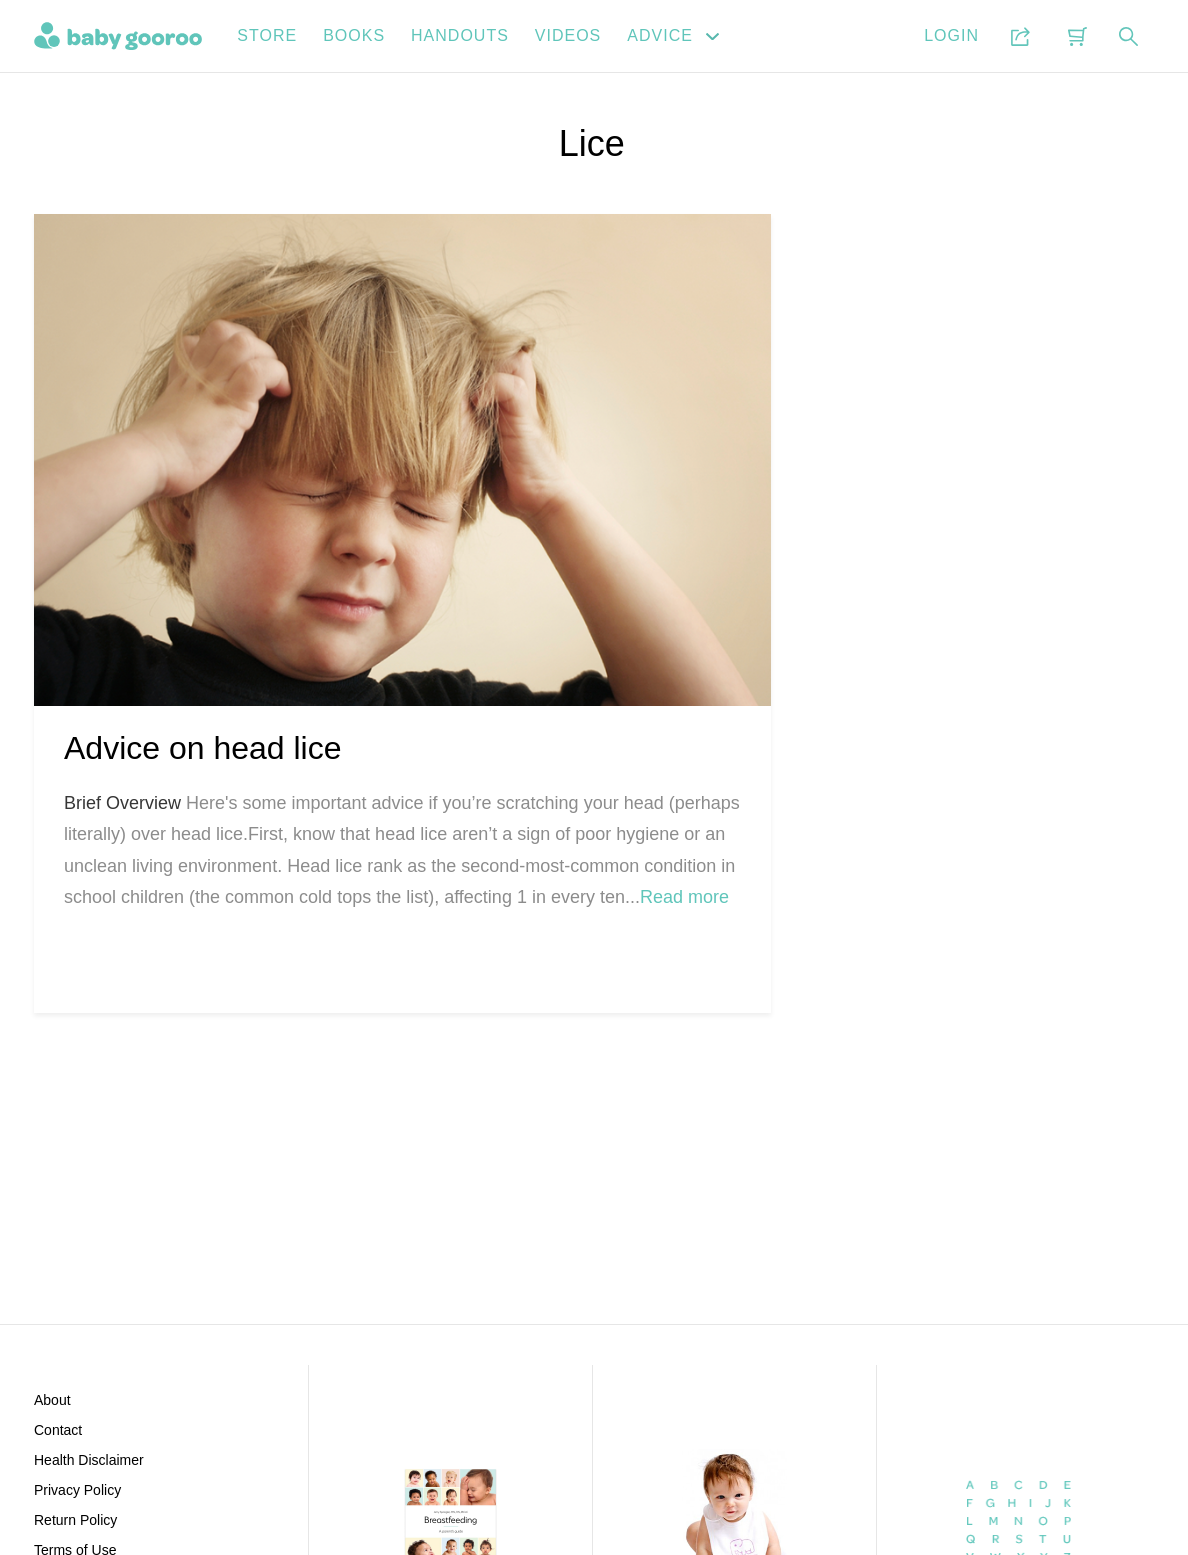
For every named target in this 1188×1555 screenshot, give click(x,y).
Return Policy (75, 1520)
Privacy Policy (77, 1490)
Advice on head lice (203, 748)
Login (951, 35)
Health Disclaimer (89, 1460)
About (52, 1400)
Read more (684, 897)
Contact (58, 1430)
